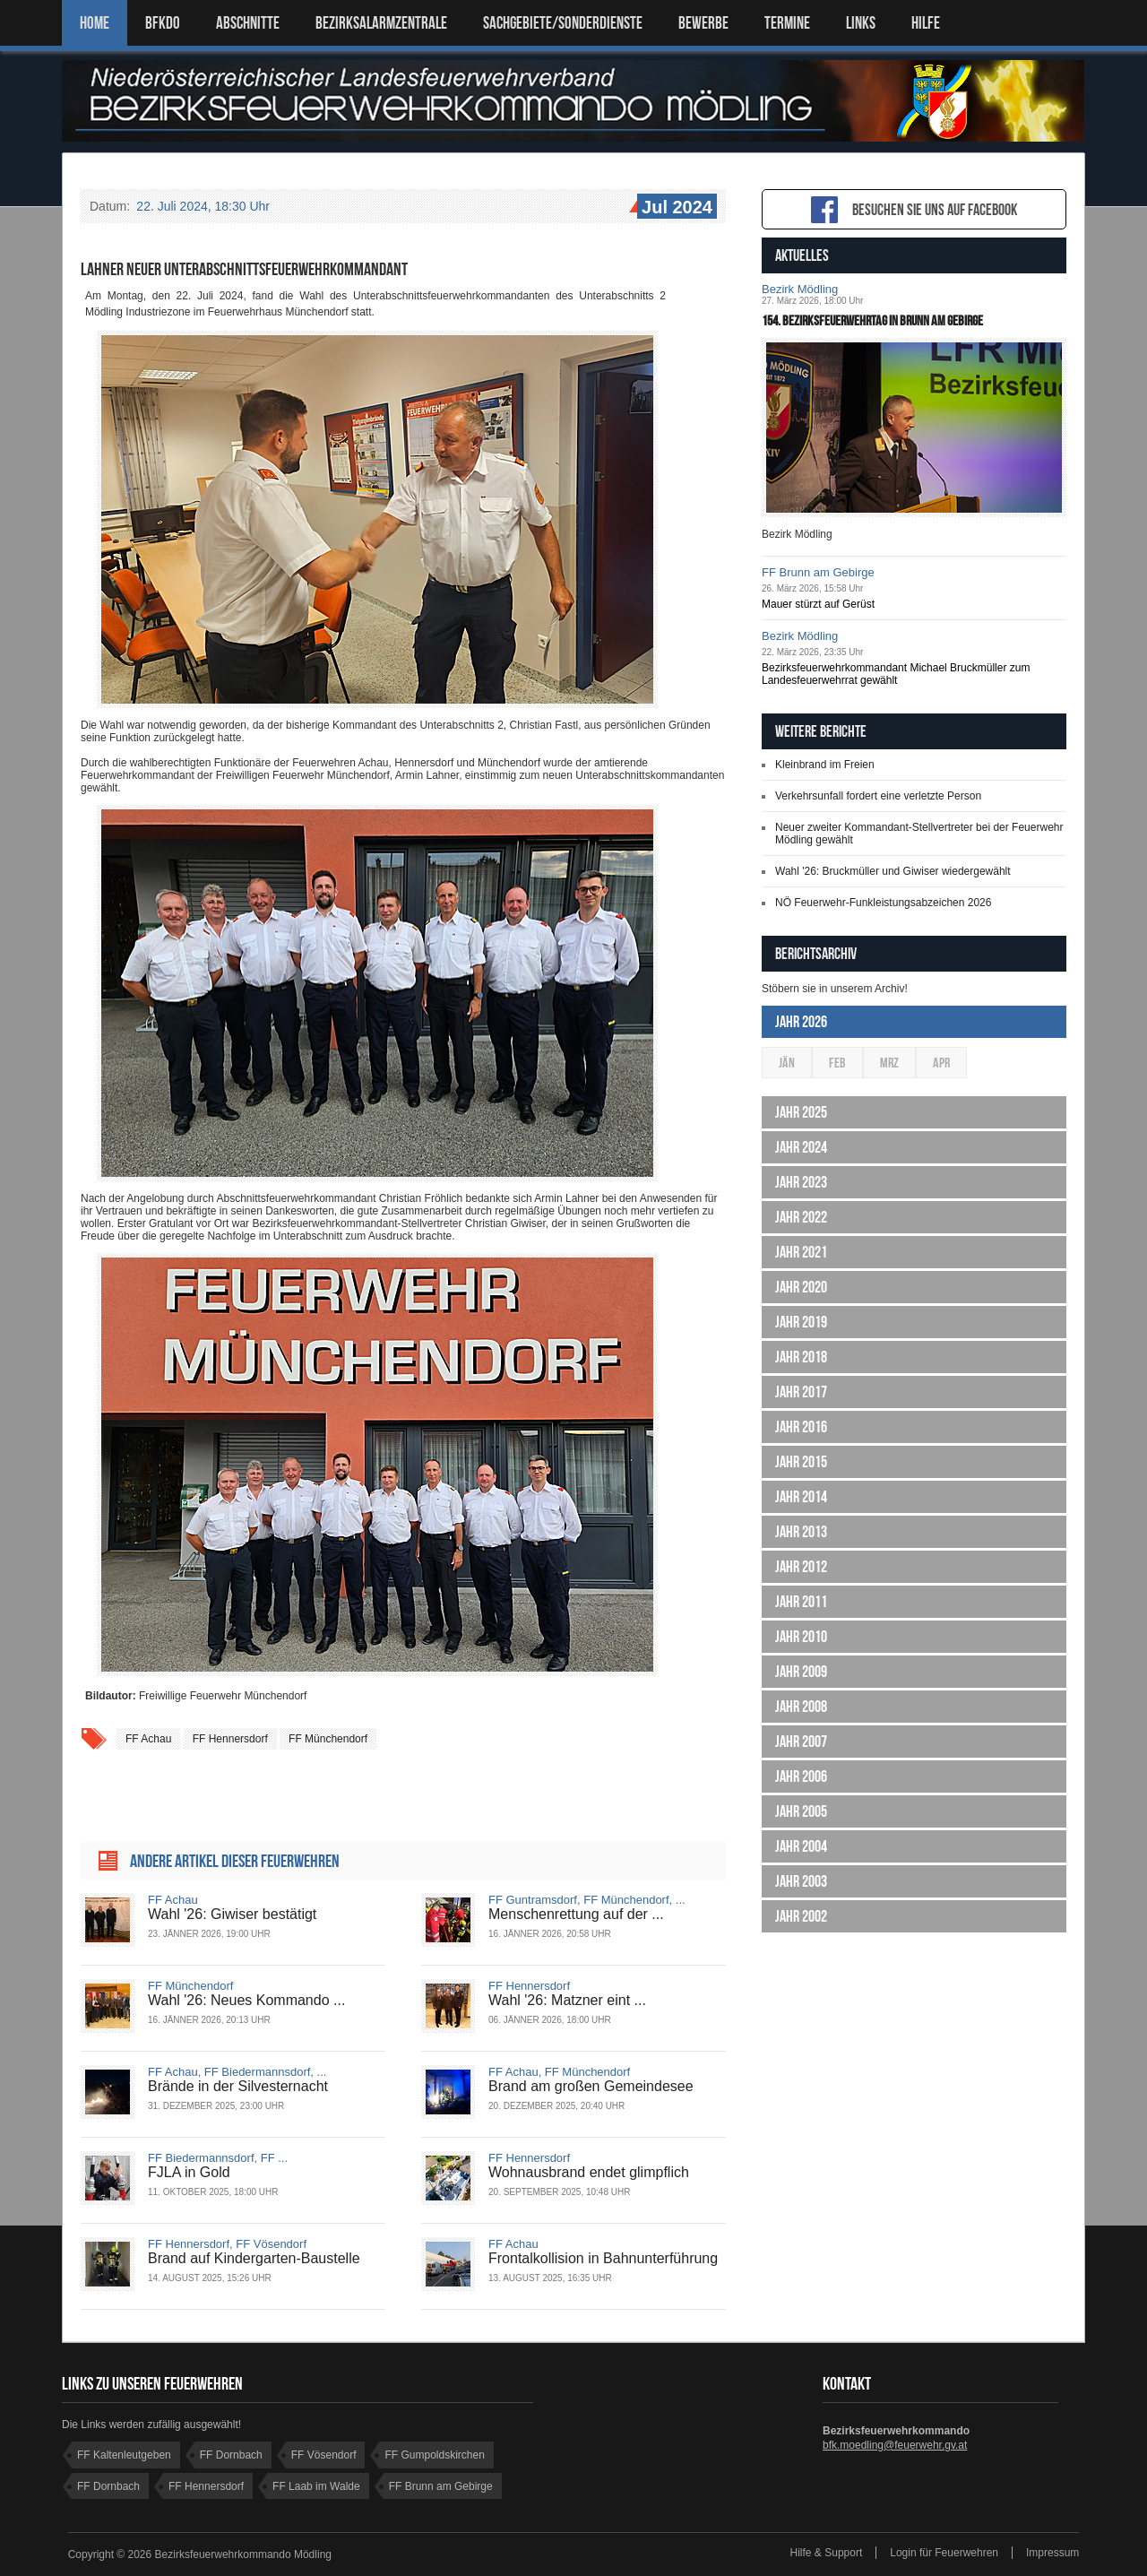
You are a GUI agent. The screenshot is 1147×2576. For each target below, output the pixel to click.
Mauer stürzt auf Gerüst (818, 604)
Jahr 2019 (801, 1322)
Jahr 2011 (801, 1602)
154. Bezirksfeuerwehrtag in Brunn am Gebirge (872, 320)
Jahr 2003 (801, 1881)
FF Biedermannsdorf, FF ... (218, 2158)
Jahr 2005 (801, 1811)
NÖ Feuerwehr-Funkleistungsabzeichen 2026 (883, 902)
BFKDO (162, 22)
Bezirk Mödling (800, 289)
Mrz (889, 1062)
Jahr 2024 (801, 1147)
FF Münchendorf (328, 1739)
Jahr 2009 (801, 1672)
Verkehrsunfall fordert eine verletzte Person (878, 796)
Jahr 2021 (801, 1252)
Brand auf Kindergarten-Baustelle (254, 2258)
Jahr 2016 (801, 1427)
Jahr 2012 (801, 1567)
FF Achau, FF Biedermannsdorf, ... (237, 2072)
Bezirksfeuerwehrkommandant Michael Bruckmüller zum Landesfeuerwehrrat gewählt (896, 674)
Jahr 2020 (801, 1287)
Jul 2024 (674, 208)
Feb (837, 1062)
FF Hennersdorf (230, 1739)
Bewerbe (703, 22)
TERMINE (787, 22)
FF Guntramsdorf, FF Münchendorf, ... (587, 1899)
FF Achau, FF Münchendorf (559, 2072)
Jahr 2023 (801, 1182)
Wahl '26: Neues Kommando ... (246, 2000)
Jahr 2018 (801, 1357)
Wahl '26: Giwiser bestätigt (232, 1914)
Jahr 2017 (801, 1392)
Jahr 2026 (801, 1022)
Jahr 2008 (801, 1707)
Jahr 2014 (801, 1497)
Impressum (1052, 2552)
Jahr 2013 (801, 1532)
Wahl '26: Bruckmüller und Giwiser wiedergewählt (893, 871)
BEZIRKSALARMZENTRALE (381, 22)
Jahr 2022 (801, 1217)
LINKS (860, 22)
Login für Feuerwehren (944, 2552)
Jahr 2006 (801, 1776)
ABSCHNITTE (248, 22)
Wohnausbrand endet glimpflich (588, 2172)
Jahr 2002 (801, 1916)
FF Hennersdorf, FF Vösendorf (227, 2244)
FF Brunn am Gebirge (818, 572)
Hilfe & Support (826, 2552)
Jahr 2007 (801, 1741)
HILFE (925, 22)
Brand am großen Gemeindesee (591, 2086)
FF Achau (148, 1739)
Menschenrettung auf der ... (576, 1914)
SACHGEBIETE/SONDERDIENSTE (562, 22)
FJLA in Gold (189, 2172)
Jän (787, 1062)
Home (94, 22)
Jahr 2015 (801, 1462)
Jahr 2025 (801, 1112)
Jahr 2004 (801, 1846)
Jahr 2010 (801, 1637)
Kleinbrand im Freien (825, 764)
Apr (941, 1062)
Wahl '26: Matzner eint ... (567, 2000)
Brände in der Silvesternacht (238, 2086)
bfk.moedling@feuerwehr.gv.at (895, 2445)
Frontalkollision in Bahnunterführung (603, 2258)
